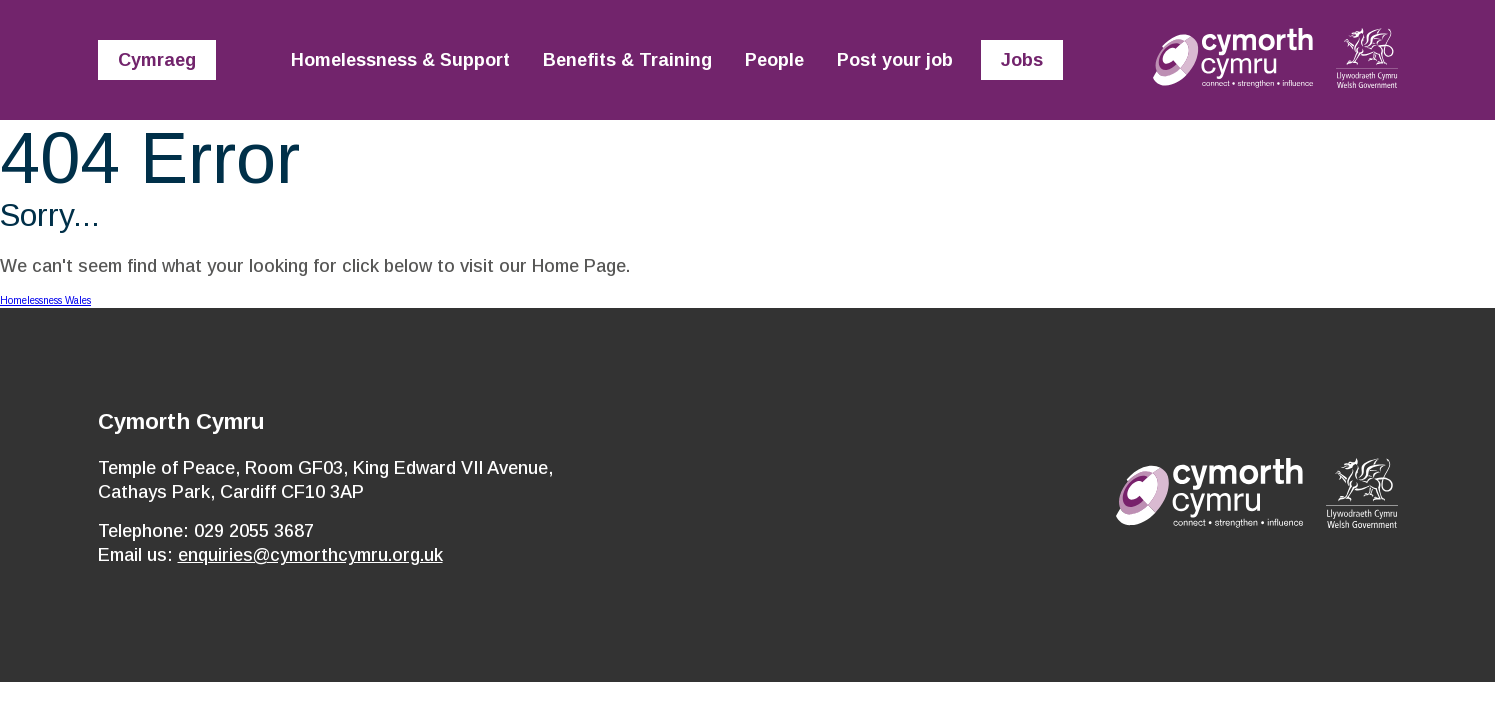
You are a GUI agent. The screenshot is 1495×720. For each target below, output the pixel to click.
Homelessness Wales (45, 300)
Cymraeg (157, 60)
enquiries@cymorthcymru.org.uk (310, 555)
